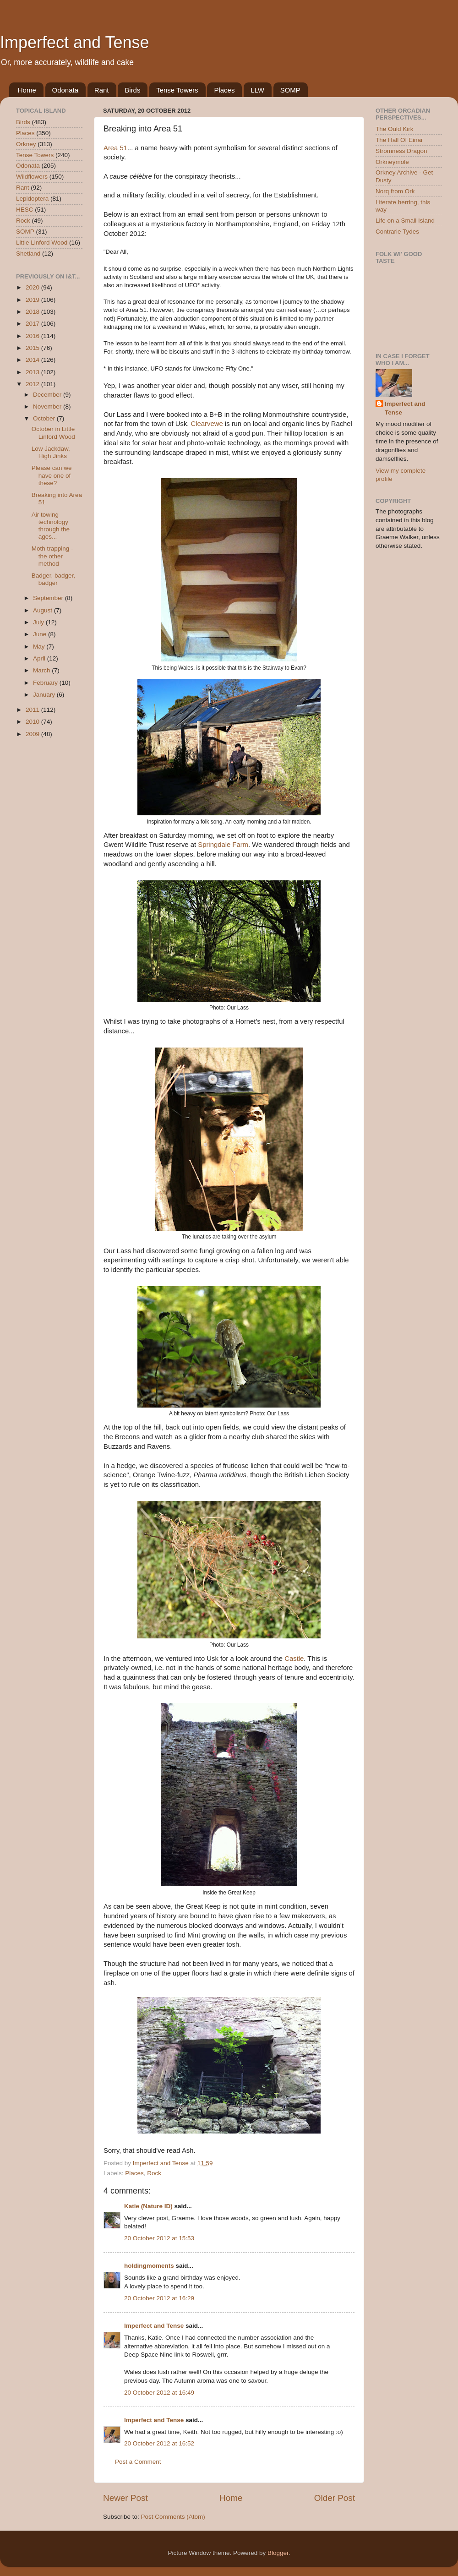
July (39, 622)
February (46, 682)
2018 (33, 311)
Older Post (334, 2498)
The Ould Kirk (395, 129)
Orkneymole (392, 161)
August (43, 610)
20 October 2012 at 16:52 (159, 2443)
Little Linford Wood (41, 242)
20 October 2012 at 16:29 (159, 2298)
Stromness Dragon (401, 150)
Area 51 (115, 148)
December (48, 394)
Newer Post (125, 2498)
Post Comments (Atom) (173, 2516)
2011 (33, 709)
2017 (33, 323)
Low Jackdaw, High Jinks (51, 452)
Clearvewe (207, 423)
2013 (33, 372)
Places (224, 90)
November (48, 406)
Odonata (65, 90)
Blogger (278, 2552)
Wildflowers (32, 176)
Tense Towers (177, 90)
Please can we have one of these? (52, 475)
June (40, 634)
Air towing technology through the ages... (51, 525)
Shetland (28, 253)
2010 (33, 721)
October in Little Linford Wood (53, 433)
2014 (33, 359)
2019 (33, 299)
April (40, 658)
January (45, 694)
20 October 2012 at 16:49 (159, 2392)
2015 (33, 347)
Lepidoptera (32, 198)
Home (27, 90)
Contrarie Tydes (397, 231)
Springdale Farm (223, 844)
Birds (132, 90)
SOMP (290, 90)
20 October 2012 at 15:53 (159, 2238)
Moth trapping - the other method (52, 556)
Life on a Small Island (405, 220)
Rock (154, 2173)
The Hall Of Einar (399, 139)
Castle (294, 1658)
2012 (33, 384)
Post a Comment (138, 2461)
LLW (257, 90)
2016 (33, 336)
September (49, 598)
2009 (33, 734)
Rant (101, 90)
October (45, 418)
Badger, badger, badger (53, 579)
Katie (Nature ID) (148, 2206)
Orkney (26, 144)
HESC (24, 209)
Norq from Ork (395, 191)
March (42, 670)
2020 (33, 287)
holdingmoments (149, 2265)
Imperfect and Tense (74, 42)
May (39, 646)
